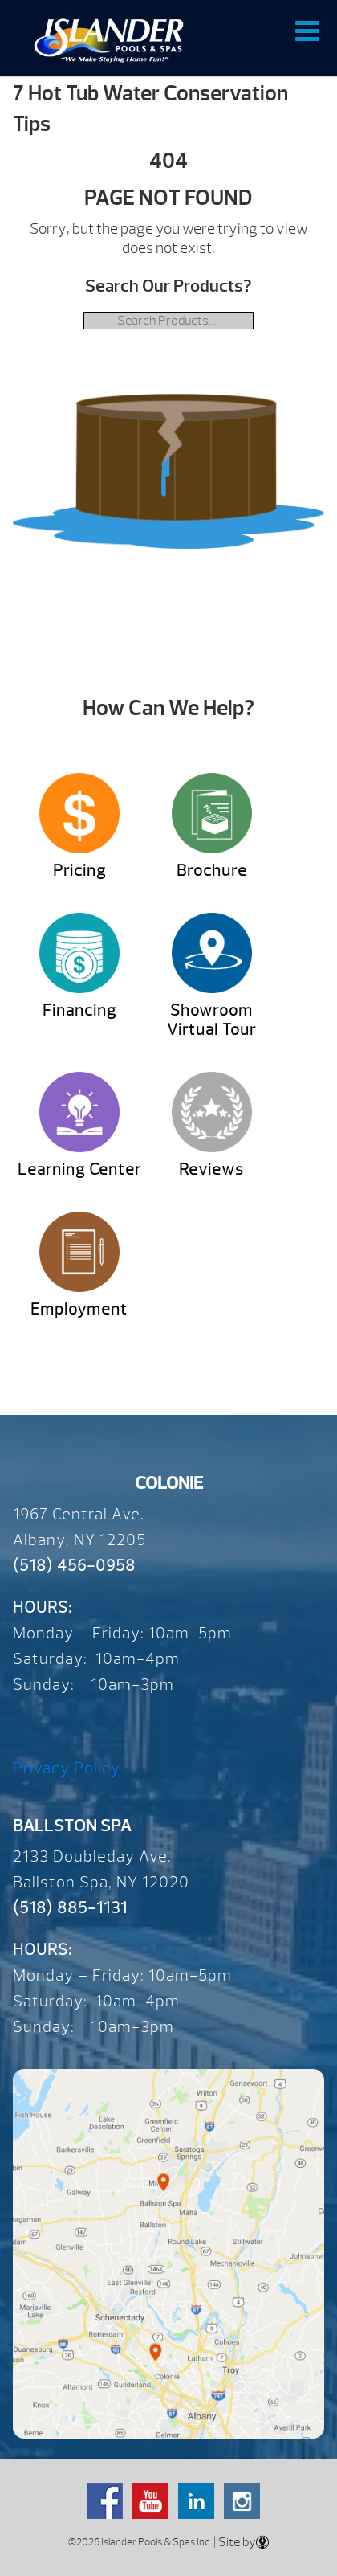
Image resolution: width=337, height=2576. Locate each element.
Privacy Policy (66, 1768)
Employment (79, 1309)
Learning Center (79, 1169)
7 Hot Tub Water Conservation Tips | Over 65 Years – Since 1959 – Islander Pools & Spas (108, 40)
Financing (79, 1010)
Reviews (211, 1169)
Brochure (212, 871)
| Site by (240, 2542)
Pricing (79, 871)
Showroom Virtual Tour (211, 1020)
